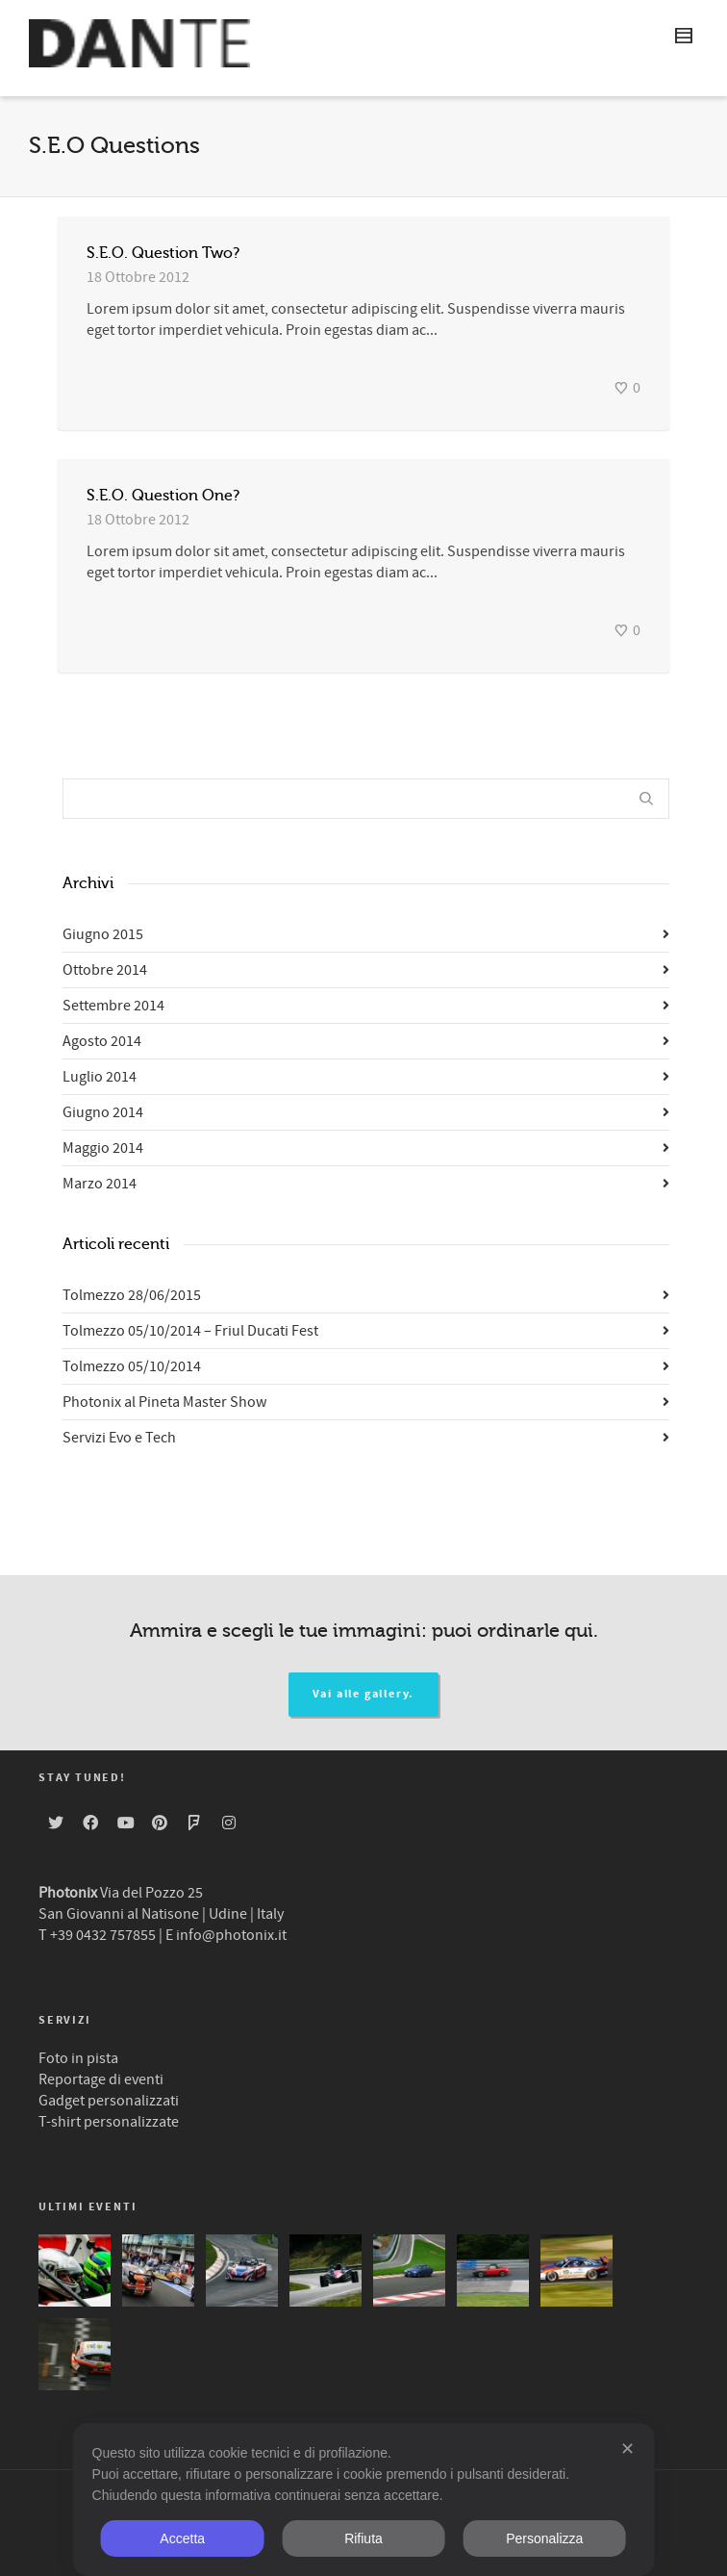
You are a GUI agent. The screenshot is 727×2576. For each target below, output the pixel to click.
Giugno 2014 (103, 1112)
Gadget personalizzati (108, 2100)
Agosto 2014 (102, 1041)
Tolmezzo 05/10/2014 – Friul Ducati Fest (190, 1330)
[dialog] (364, 2499)
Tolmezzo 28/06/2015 (132, 1295)
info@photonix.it (231, 1935)
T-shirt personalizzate (108, 2121)
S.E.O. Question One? (163, 495)
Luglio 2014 (100, 1076)
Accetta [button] (182, 2538)
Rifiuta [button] (363, 2538)
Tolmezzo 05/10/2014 (132, 1366)
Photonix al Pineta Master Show (164, 1402)
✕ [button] (627, 2449)
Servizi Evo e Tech (119, 1437)
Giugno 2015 (103, 934)
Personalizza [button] (544, 2538)
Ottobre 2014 (105, 970)
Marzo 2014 (100, 1183)
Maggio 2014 (103, 1148)
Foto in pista (78, 2058)
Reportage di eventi (100, 2079)
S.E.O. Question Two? (163, 253)
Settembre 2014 (113, 1005)
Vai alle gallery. (364, 1694)
